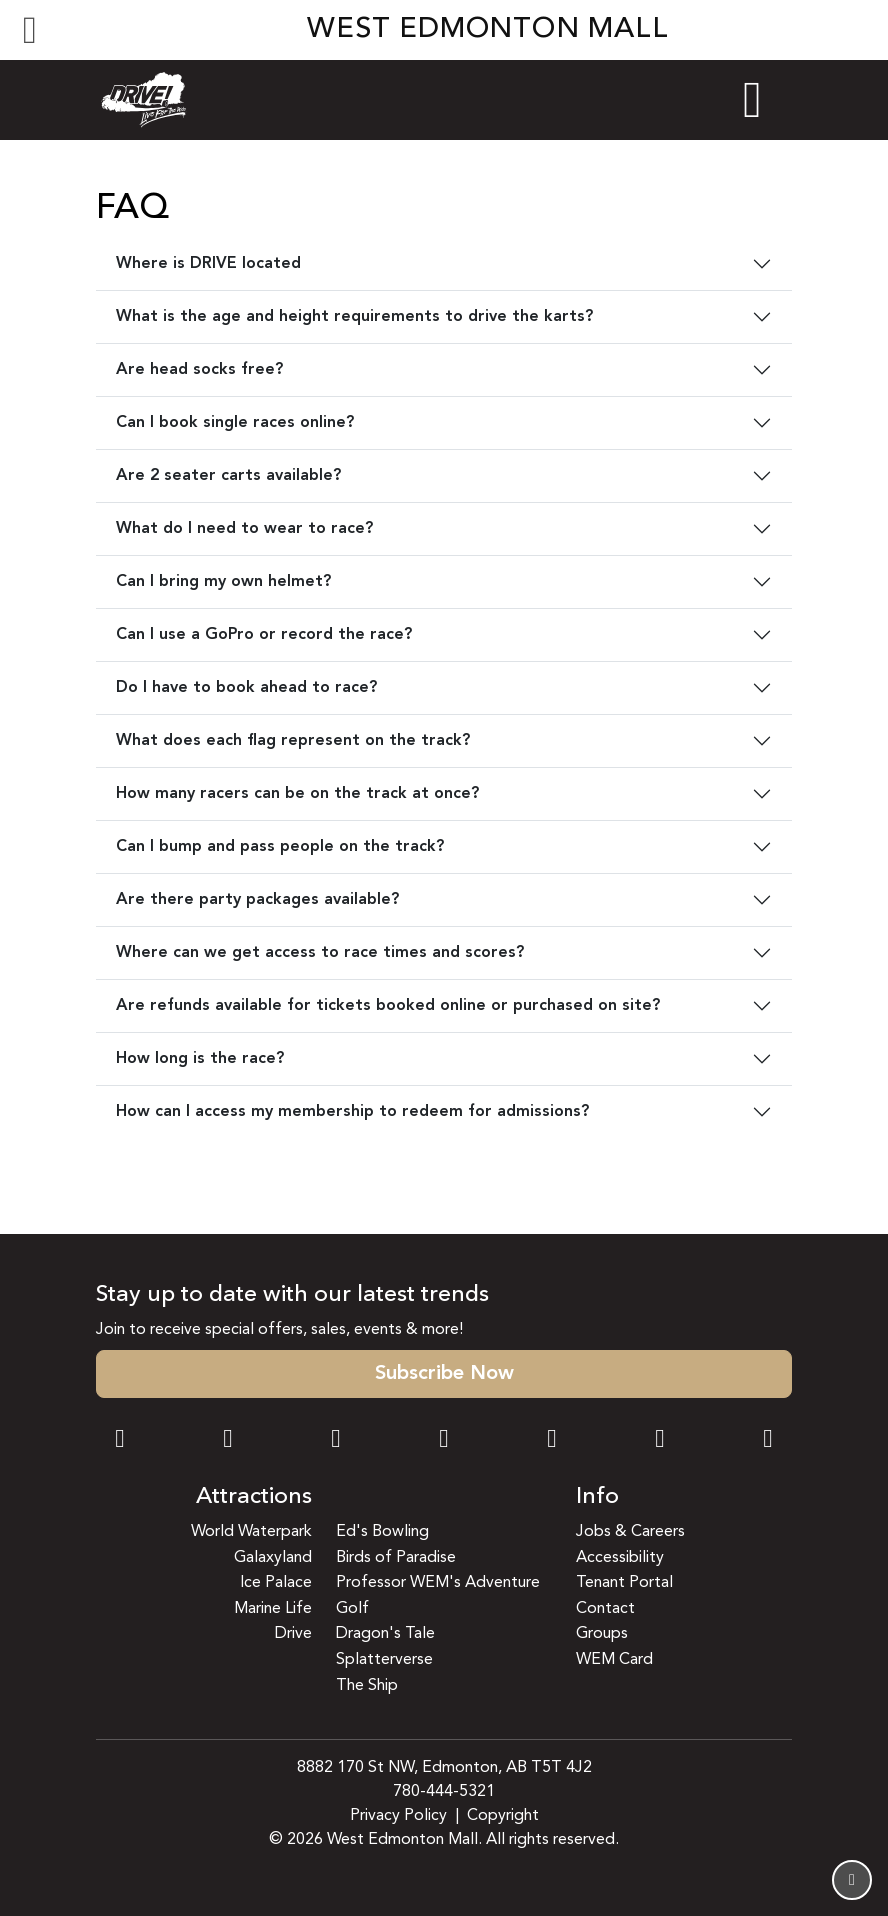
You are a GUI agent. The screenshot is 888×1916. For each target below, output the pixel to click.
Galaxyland (273, 1558)
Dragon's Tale (385, 1634)
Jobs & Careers (630, 1532)
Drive (293, 1634)
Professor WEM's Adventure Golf (438, 1596)
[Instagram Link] (228, 1441)
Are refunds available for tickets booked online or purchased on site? (388, 1006)
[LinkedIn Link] (768, 1441)
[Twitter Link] (444, 1441)
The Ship (367, 1686)
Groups (602, 1634)
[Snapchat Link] (336, 1441)
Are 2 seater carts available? (228, 476)
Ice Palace (276, 1583)
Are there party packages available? (257, 900)
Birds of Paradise (396, 1558)
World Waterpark (251, 1532)
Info (597, 1497)
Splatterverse (384, 1660)
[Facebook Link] (120, 1441)
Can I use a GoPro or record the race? (264, 635)
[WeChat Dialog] (552, 1441)
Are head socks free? (199, 370)
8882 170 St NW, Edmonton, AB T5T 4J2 (444, 1768)
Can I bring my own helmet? (223, 582)
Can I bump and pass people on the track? (280, 847)
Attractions (254, 1497)
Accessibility (620, 1558)
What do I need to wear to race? (244, 529)
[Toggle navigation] (30, 30)
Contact (605, 1609)
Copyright (503, 1816)
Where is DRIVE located (208, 264)
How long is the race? (200, 1059)
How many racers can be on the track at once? (297, 794)
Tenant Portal (624, 1583)
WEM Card (614, 1660)
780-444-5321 (444, 1792)
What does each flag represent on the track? (293, 741)
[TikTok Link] (660, 1441)
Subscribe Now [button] (444, 1374)
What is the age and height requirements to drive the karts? (354, 317)
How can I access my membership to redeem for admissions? (352, 1112)
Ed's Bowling (382, 1532)
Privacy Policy (398, 1816)
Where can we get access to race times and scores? (320, 953)
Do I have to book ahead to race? (246, 688)
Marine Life (273, 1609)
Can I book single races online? (235, 423)
